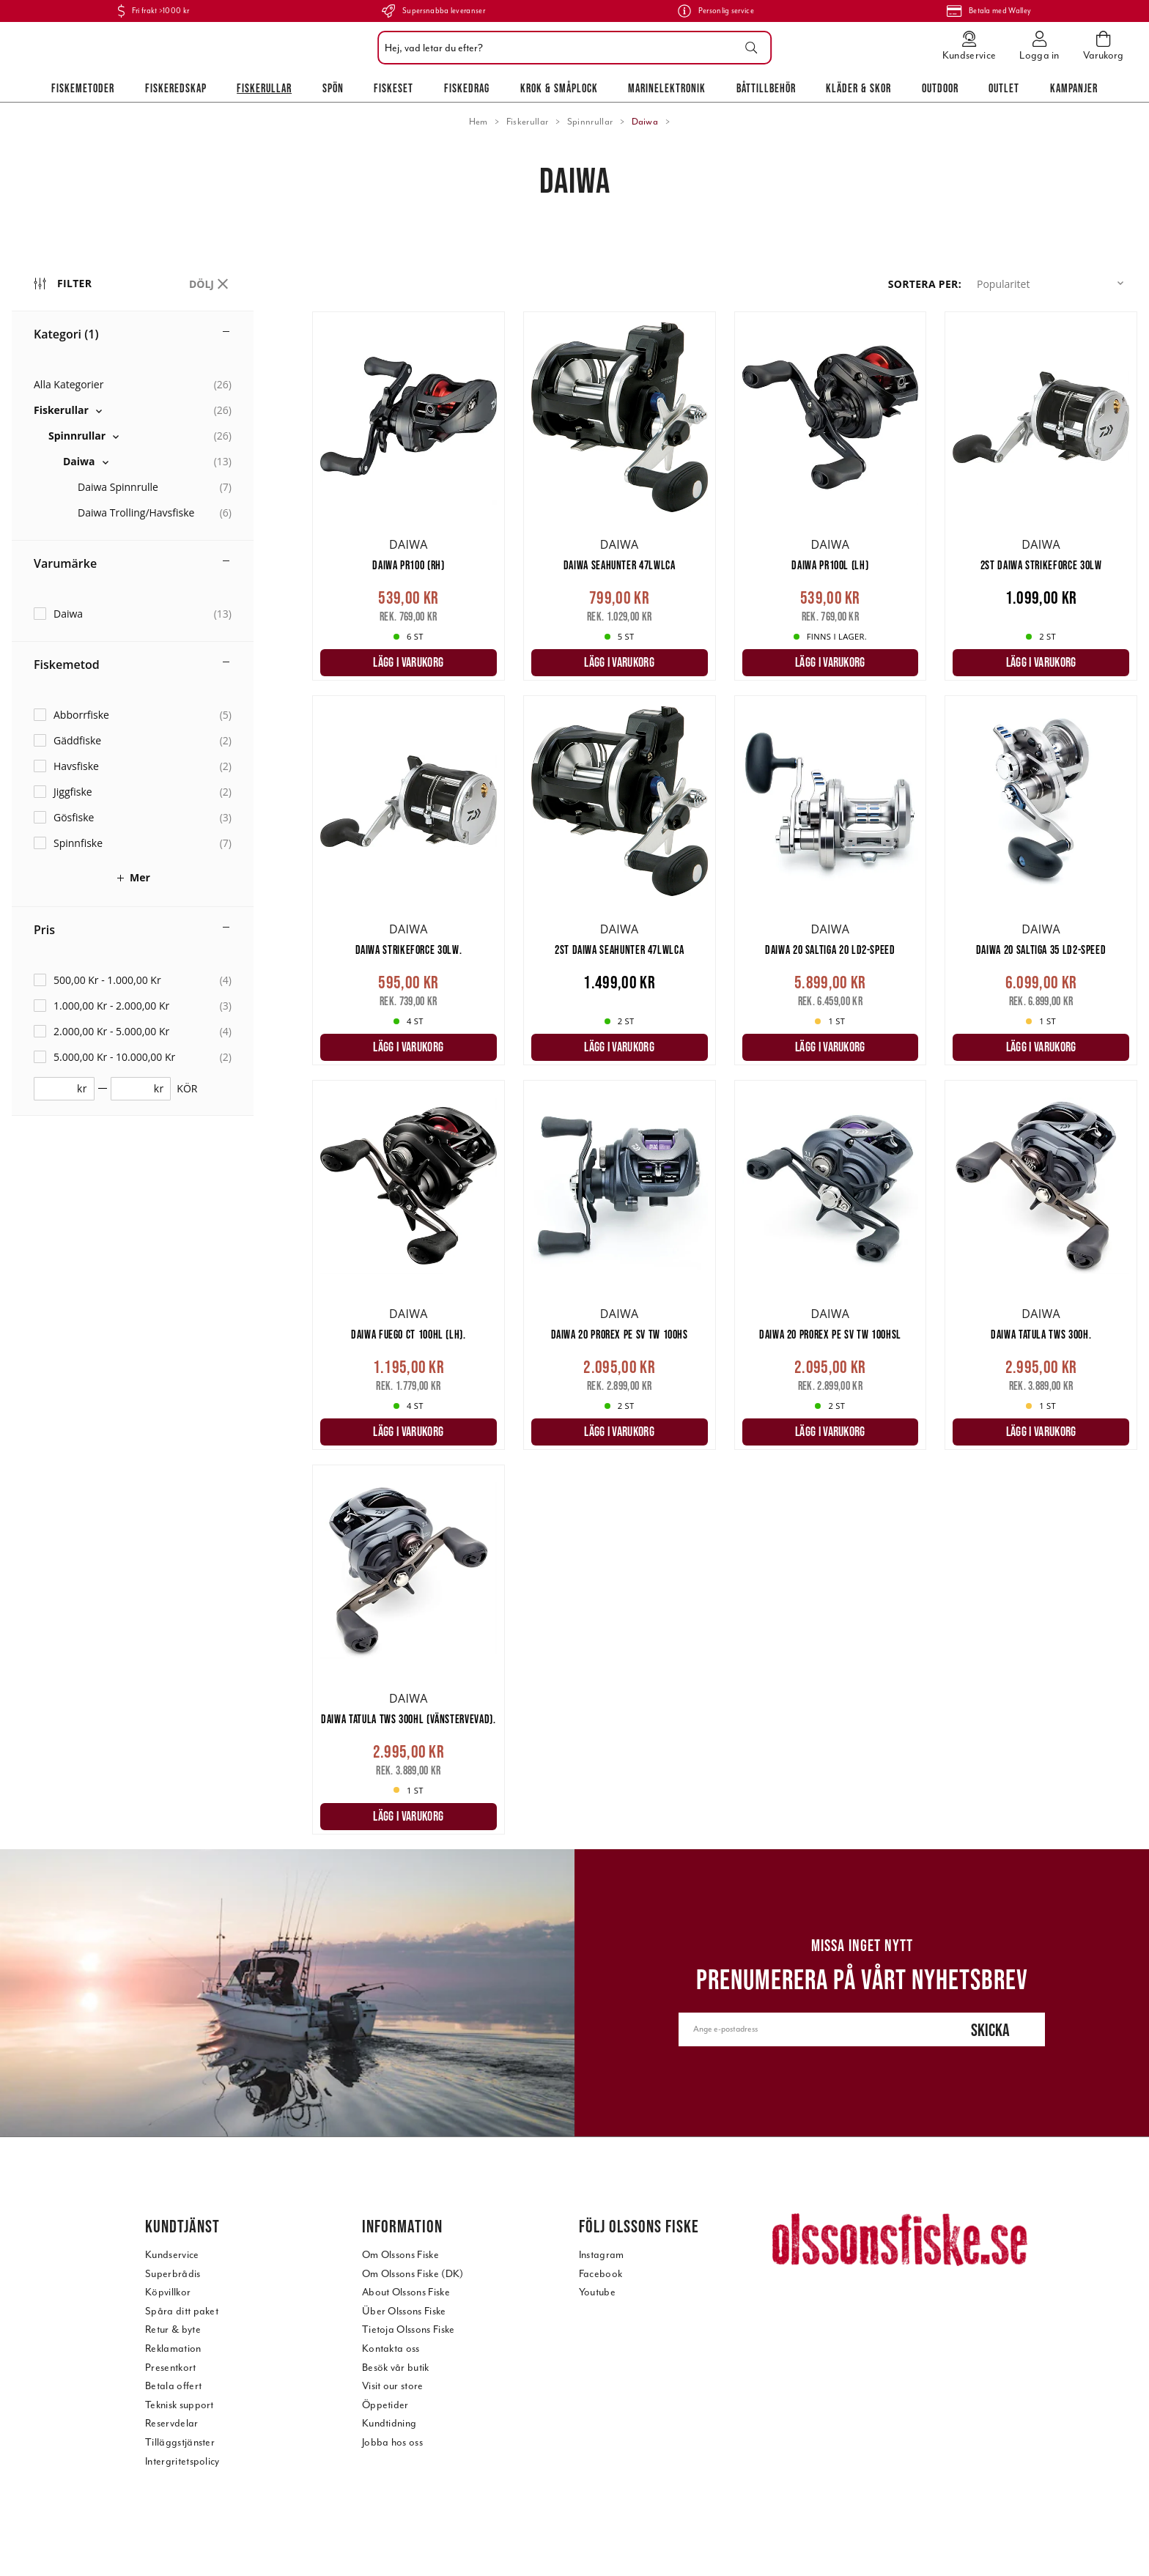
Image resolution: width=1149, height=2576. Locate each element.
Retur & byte (173, 2329)
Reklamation (173, 2348)
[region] (162, 1052)
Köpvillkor (168, 2292)
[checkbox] (133, 410)
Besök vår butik (395, 2367)
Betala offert (173, 2386)
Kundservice (172, 2255)
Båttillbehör (766, 88)
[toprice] (135, 1089)
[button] (1053, 283)
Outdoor (940, 88)
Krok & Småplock (559, 88)
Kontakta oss (391, 2348)
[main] (724, 1080)
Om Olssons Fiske (400, 2255)
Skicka (990, 2030)
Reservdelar (172, 2423)
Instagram (601, 2255)
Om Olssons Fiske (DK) (413, 2274)
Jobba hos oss (392, 2442)
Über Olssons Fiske (404, 2311)
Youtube (597, 2292)
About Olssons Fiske (406, 2292)
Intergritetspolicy (182, 2461)
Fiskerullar (264, 88)
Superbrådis (173, 2274)
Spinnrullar (590, 121)
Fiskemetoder (82, 88)
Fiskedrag (466, 88)
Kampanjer (1074, 88)
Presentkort (170, 2367)
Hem (478, 121)
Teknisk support (179, 2405)
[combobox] (571, 47)
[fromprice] (58, 1089)
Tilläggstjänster (180, 2442)
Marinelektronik (667, 88)
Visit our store (393, 2386)
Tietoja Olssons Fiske (408, 2329)
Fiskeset (393, 88)
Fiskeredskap (176, 88)
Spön (333, 88)
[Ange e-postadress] (807, 2029)
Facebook (601, 2274)
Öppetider (385, 2405)
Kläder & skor (858, 88)
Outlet (1004, 88)
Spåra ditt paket (181, 2311)
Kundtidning (389, 2423)
